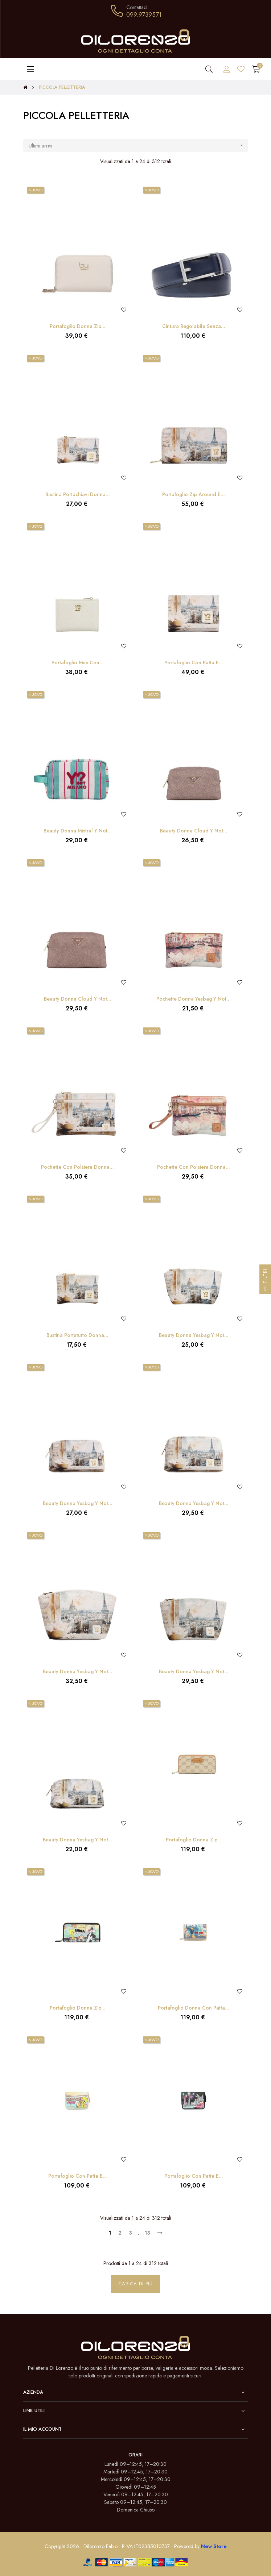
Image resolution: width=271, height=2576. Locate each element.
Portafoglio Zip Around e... (193, 494)
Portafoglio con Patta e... (193, 662)
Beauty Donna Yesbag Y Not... (194, 1335)
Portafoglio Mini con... (78, 662)
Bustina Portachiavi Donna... (77, 494)
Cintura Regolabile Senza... (193, 326)
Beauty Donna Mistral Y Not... (78, 830)
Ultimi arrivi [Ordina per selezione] (138, 145)
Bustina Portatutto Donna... (77, 1335)
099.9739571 (143, 14)
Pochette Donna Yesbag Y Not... (193, 998)
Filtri (265, 1281)
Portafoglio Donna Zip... (78, 326)
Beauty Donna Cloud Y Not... (193, 830)
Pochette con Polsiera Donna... (77, 1167)
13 (147, 2232)
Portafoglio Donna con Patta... (193, 2007)
